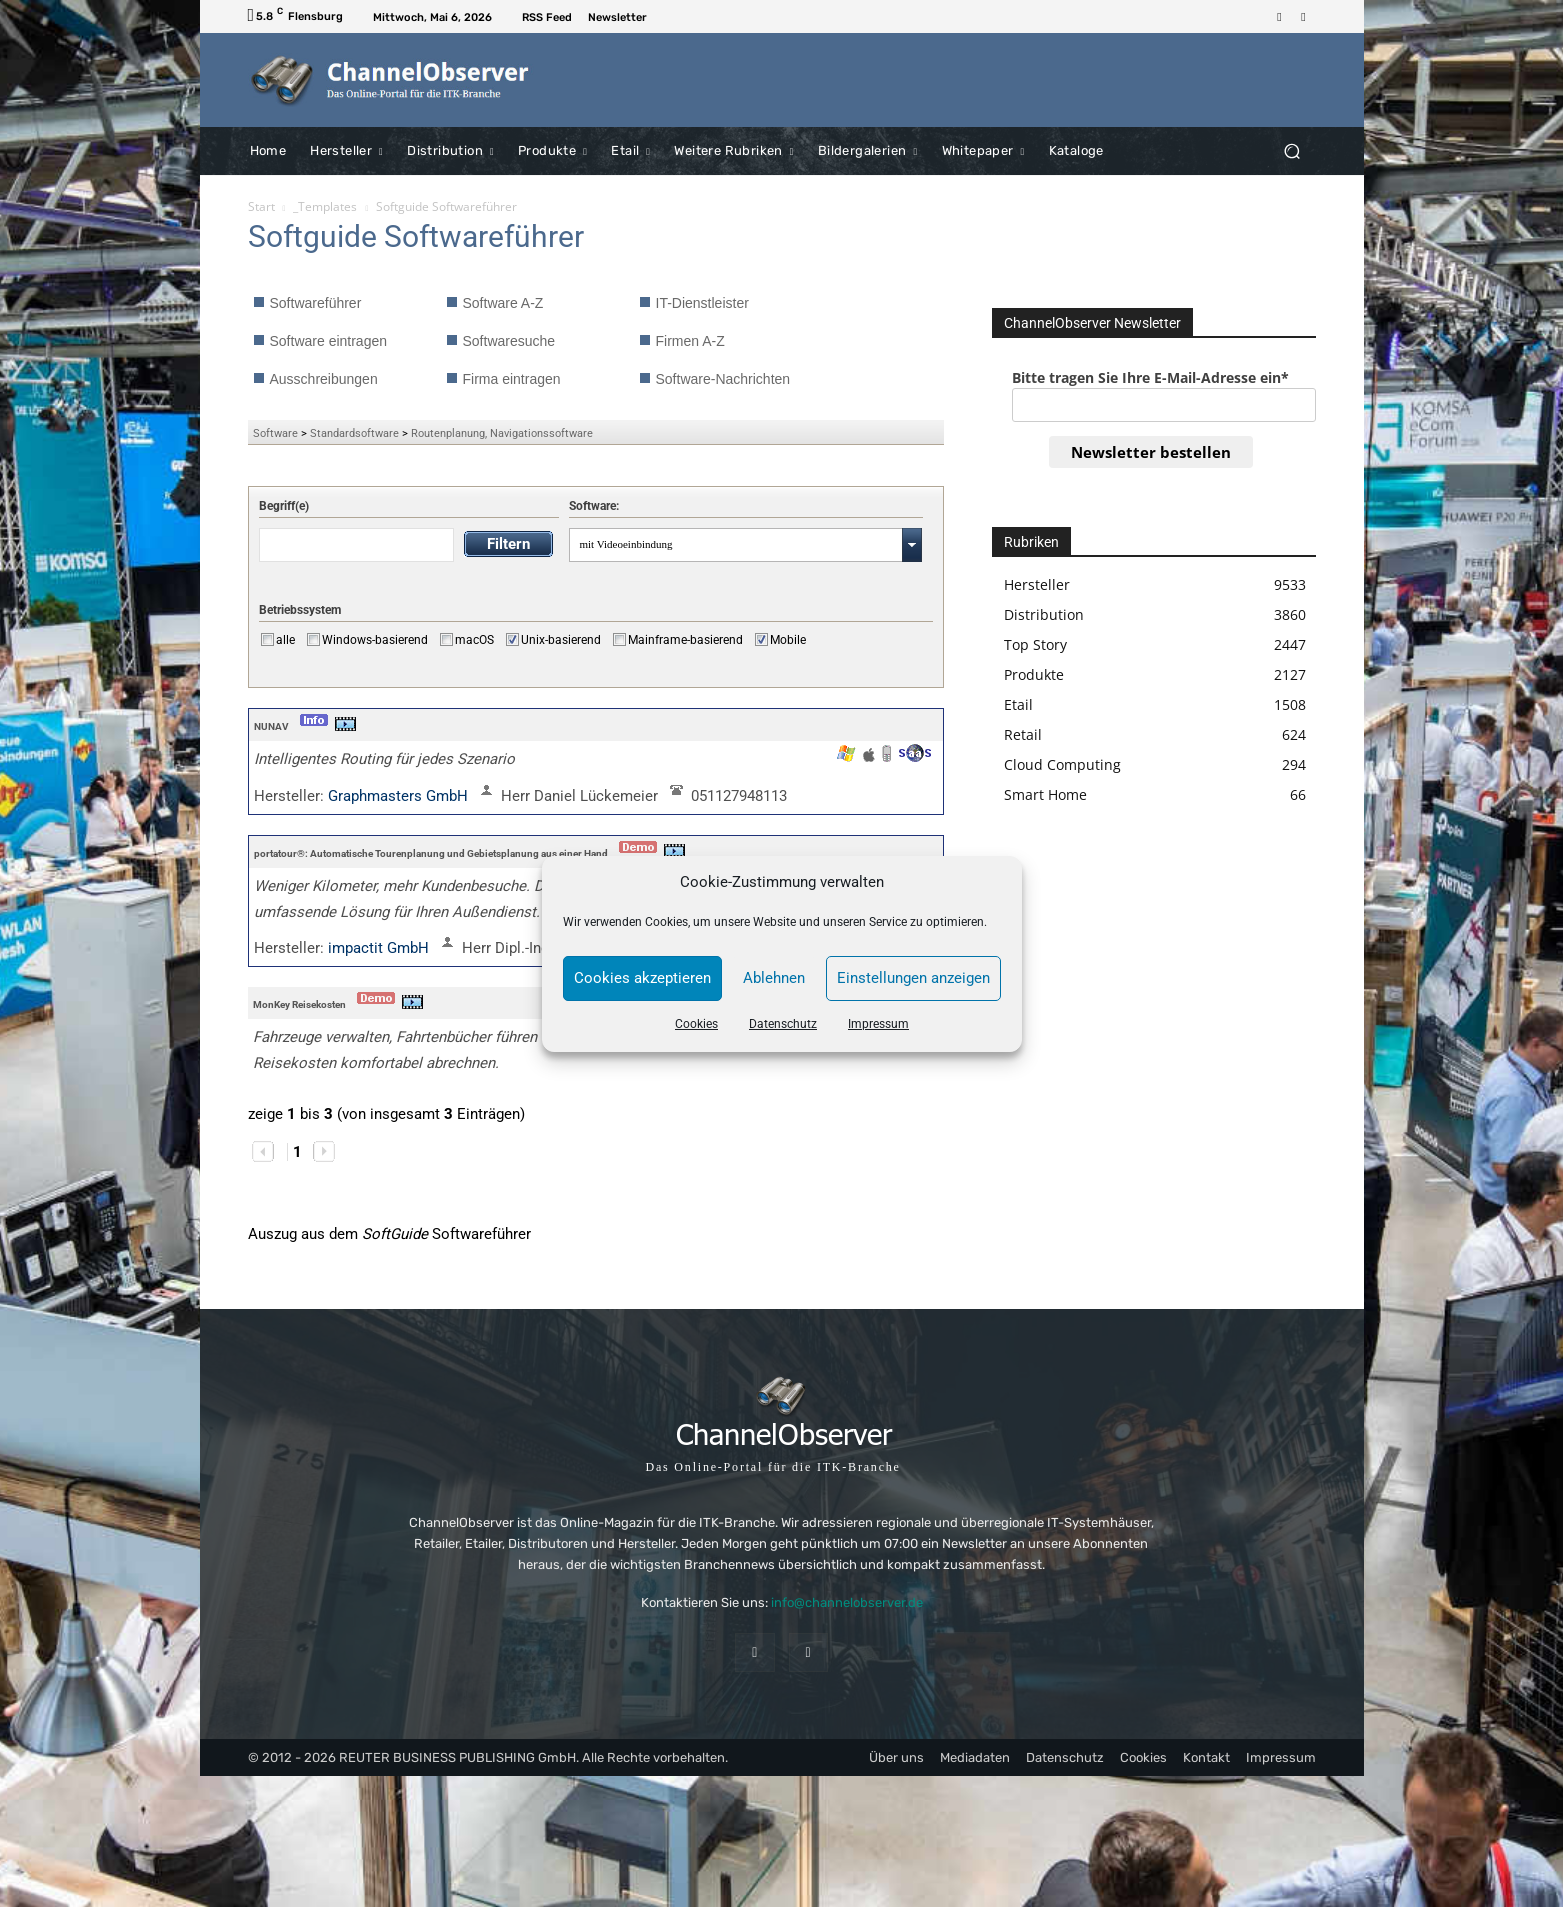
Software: (594, 506)
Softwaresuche (509, 341)
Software (275, 433)
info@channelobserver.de (847, 1602)
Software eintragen (329, 341)
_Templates (325, 206)
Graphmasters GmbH (400, 796)
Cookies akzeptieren (642, 978)
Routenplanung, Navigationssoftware (502, 433)
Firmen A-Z (690, 341)
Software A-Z (503, 303)
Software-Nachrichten (723, 379)
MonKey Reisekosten (299, 1004)
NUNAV (271, 726)
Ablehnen (774, 978)
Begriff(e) (284, 506)
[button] (1292, 150)
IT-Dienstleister (702, 303)
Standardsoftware (354, 433)
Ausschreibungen (324, 379)
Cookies (696, 1024)
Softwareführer (316, 303)
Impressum (878, 1024)
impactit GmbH (380, 948)
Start (261, 206)
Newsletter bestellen (1151, 452)
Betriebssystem (300, 610)
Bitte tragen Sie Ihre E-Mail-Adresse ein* (1150, 377)
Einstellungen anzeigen (913, 978)
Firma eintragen (512, 379)
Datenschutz (783, 1024)
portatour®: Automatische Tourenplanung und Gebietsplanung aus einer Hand (431, 853)
